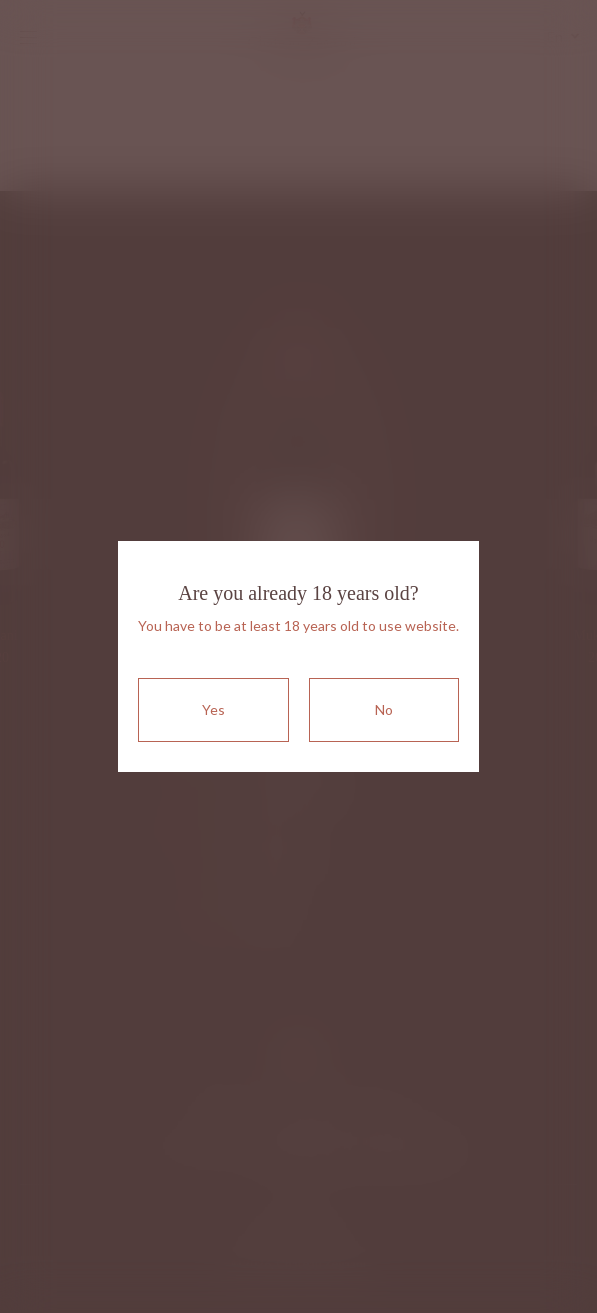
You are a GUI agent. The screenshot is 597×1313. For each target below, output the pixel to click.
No (384, 709)
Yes (213, 709)
